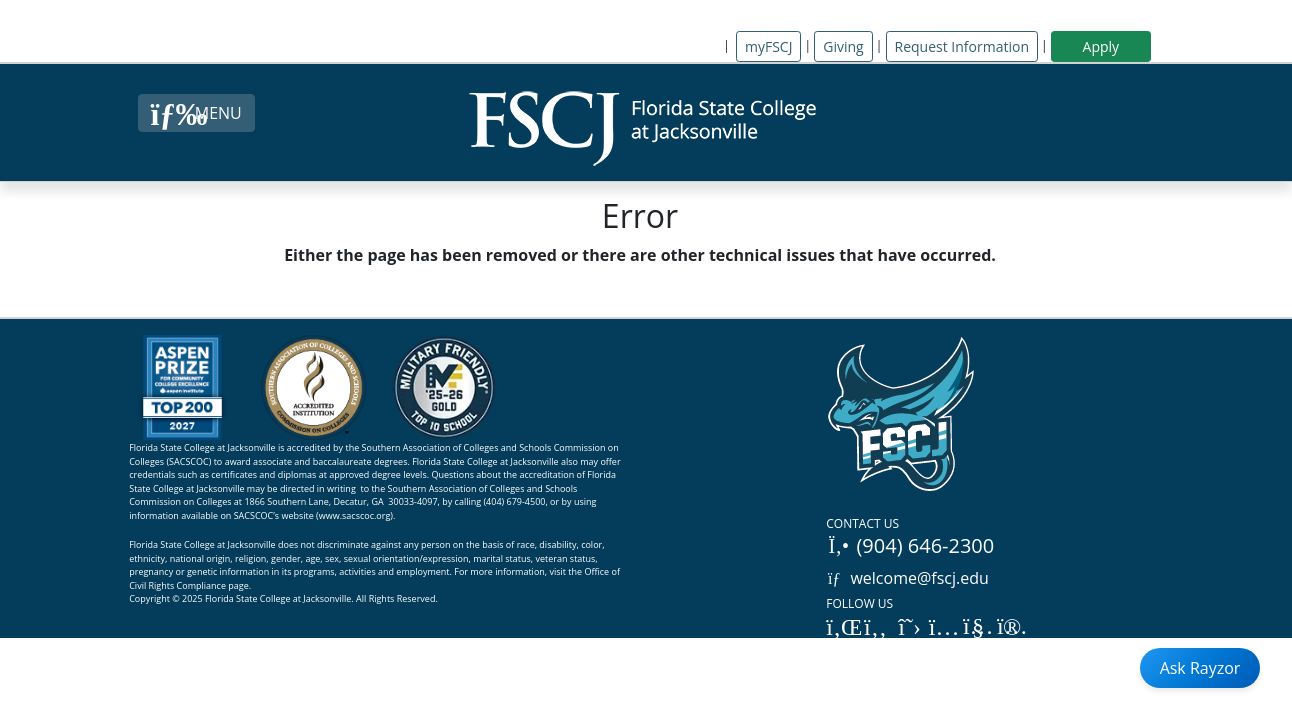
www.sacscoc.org (355, 515)
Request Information (962, 46)
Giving (843, 46)
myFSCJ (768, 46)
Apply (1101, 46)
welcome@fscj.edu (907, 578)
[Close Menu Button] (196, 113)
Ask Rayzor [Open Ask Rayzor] (1200, 668)
